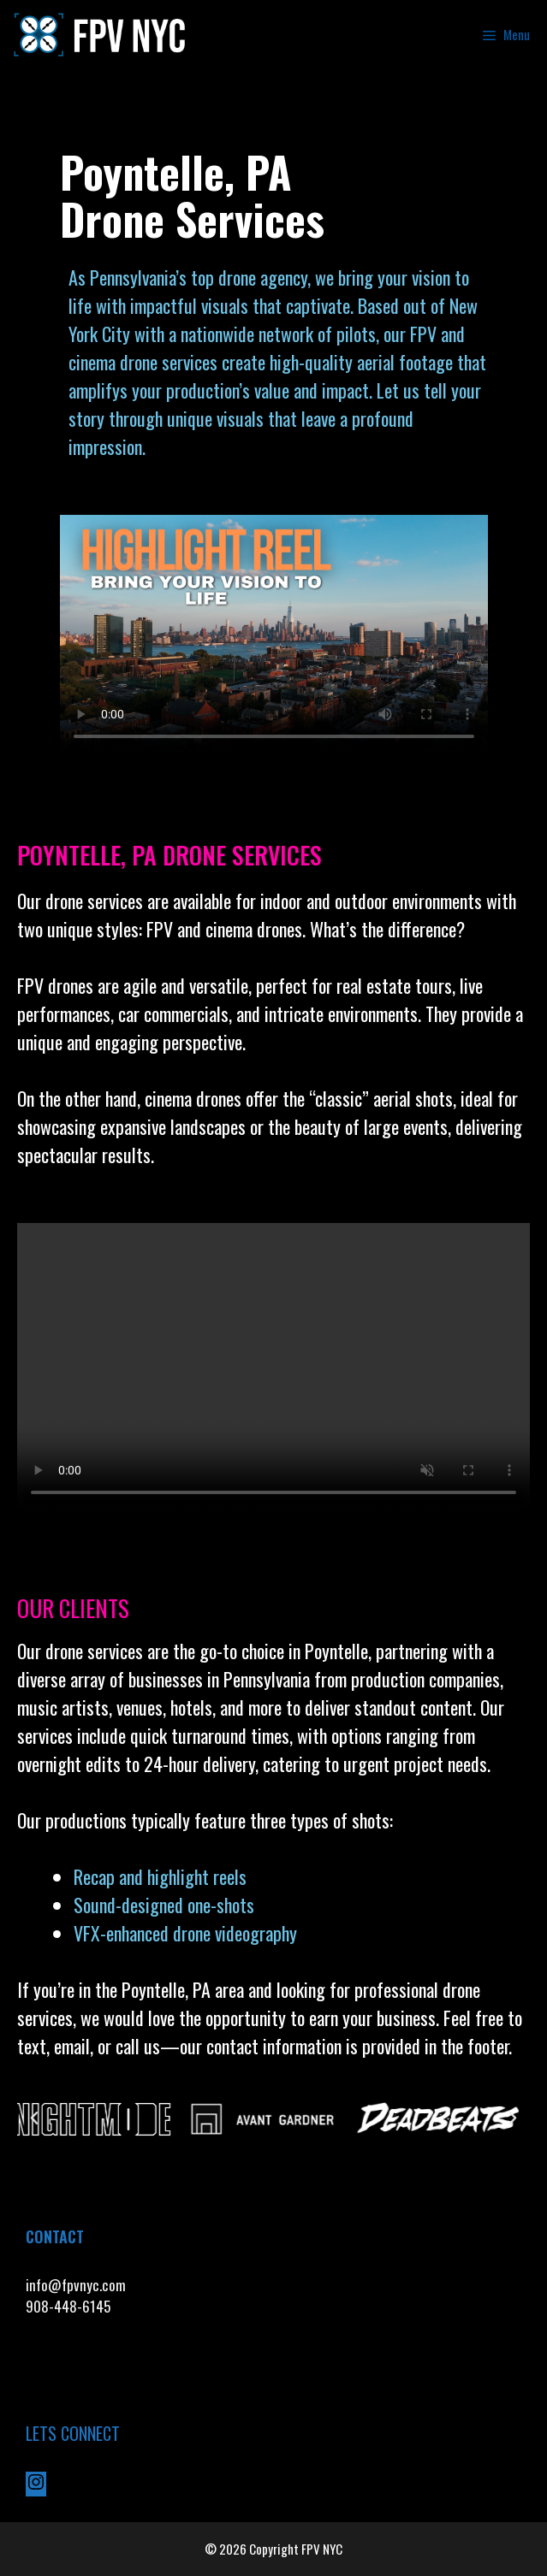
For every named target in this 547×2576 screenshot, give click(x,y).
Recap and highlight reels (160, 1876)
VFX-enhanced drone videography (187, 1933)
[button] (34, 2118)
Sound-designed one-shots (164, 1904)
